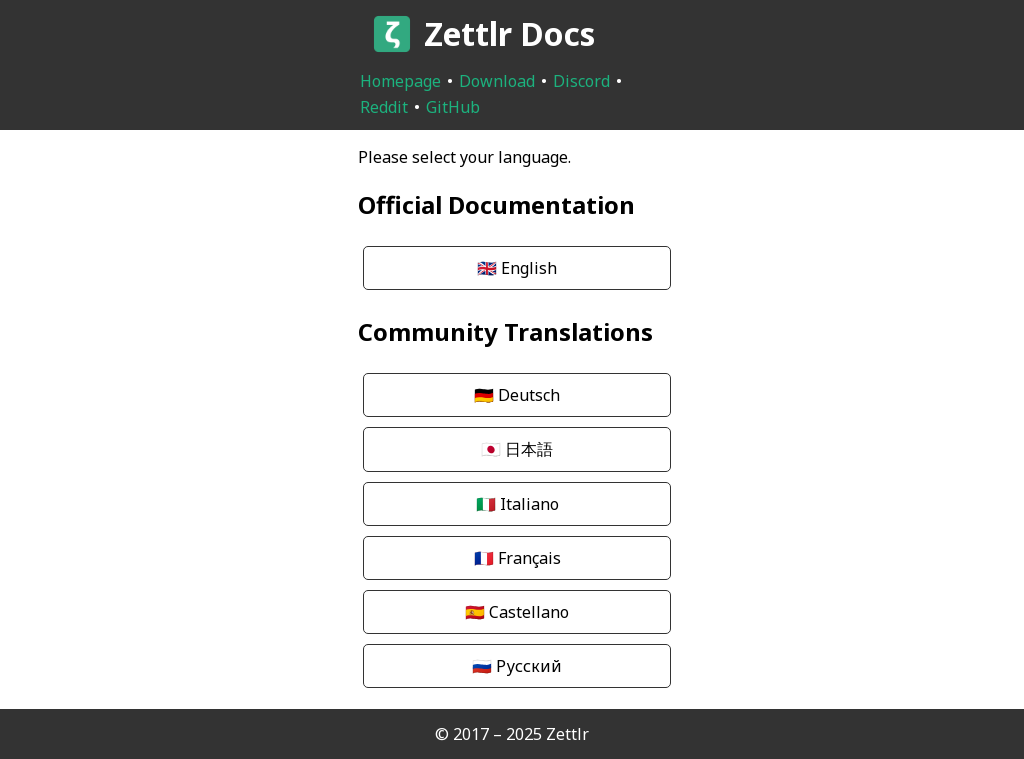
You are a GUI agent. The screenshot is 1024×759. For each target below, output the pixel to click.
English (517, 268)
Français (517, 558)
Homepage (400, 81)
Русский (517, 666)
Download (497, 81)
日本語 (517, 449)
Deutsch (517, 395)
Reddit (384, 107)
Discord (581, 81)
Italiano (517, 504)
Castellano (517, 612)
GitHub (453, 107)
